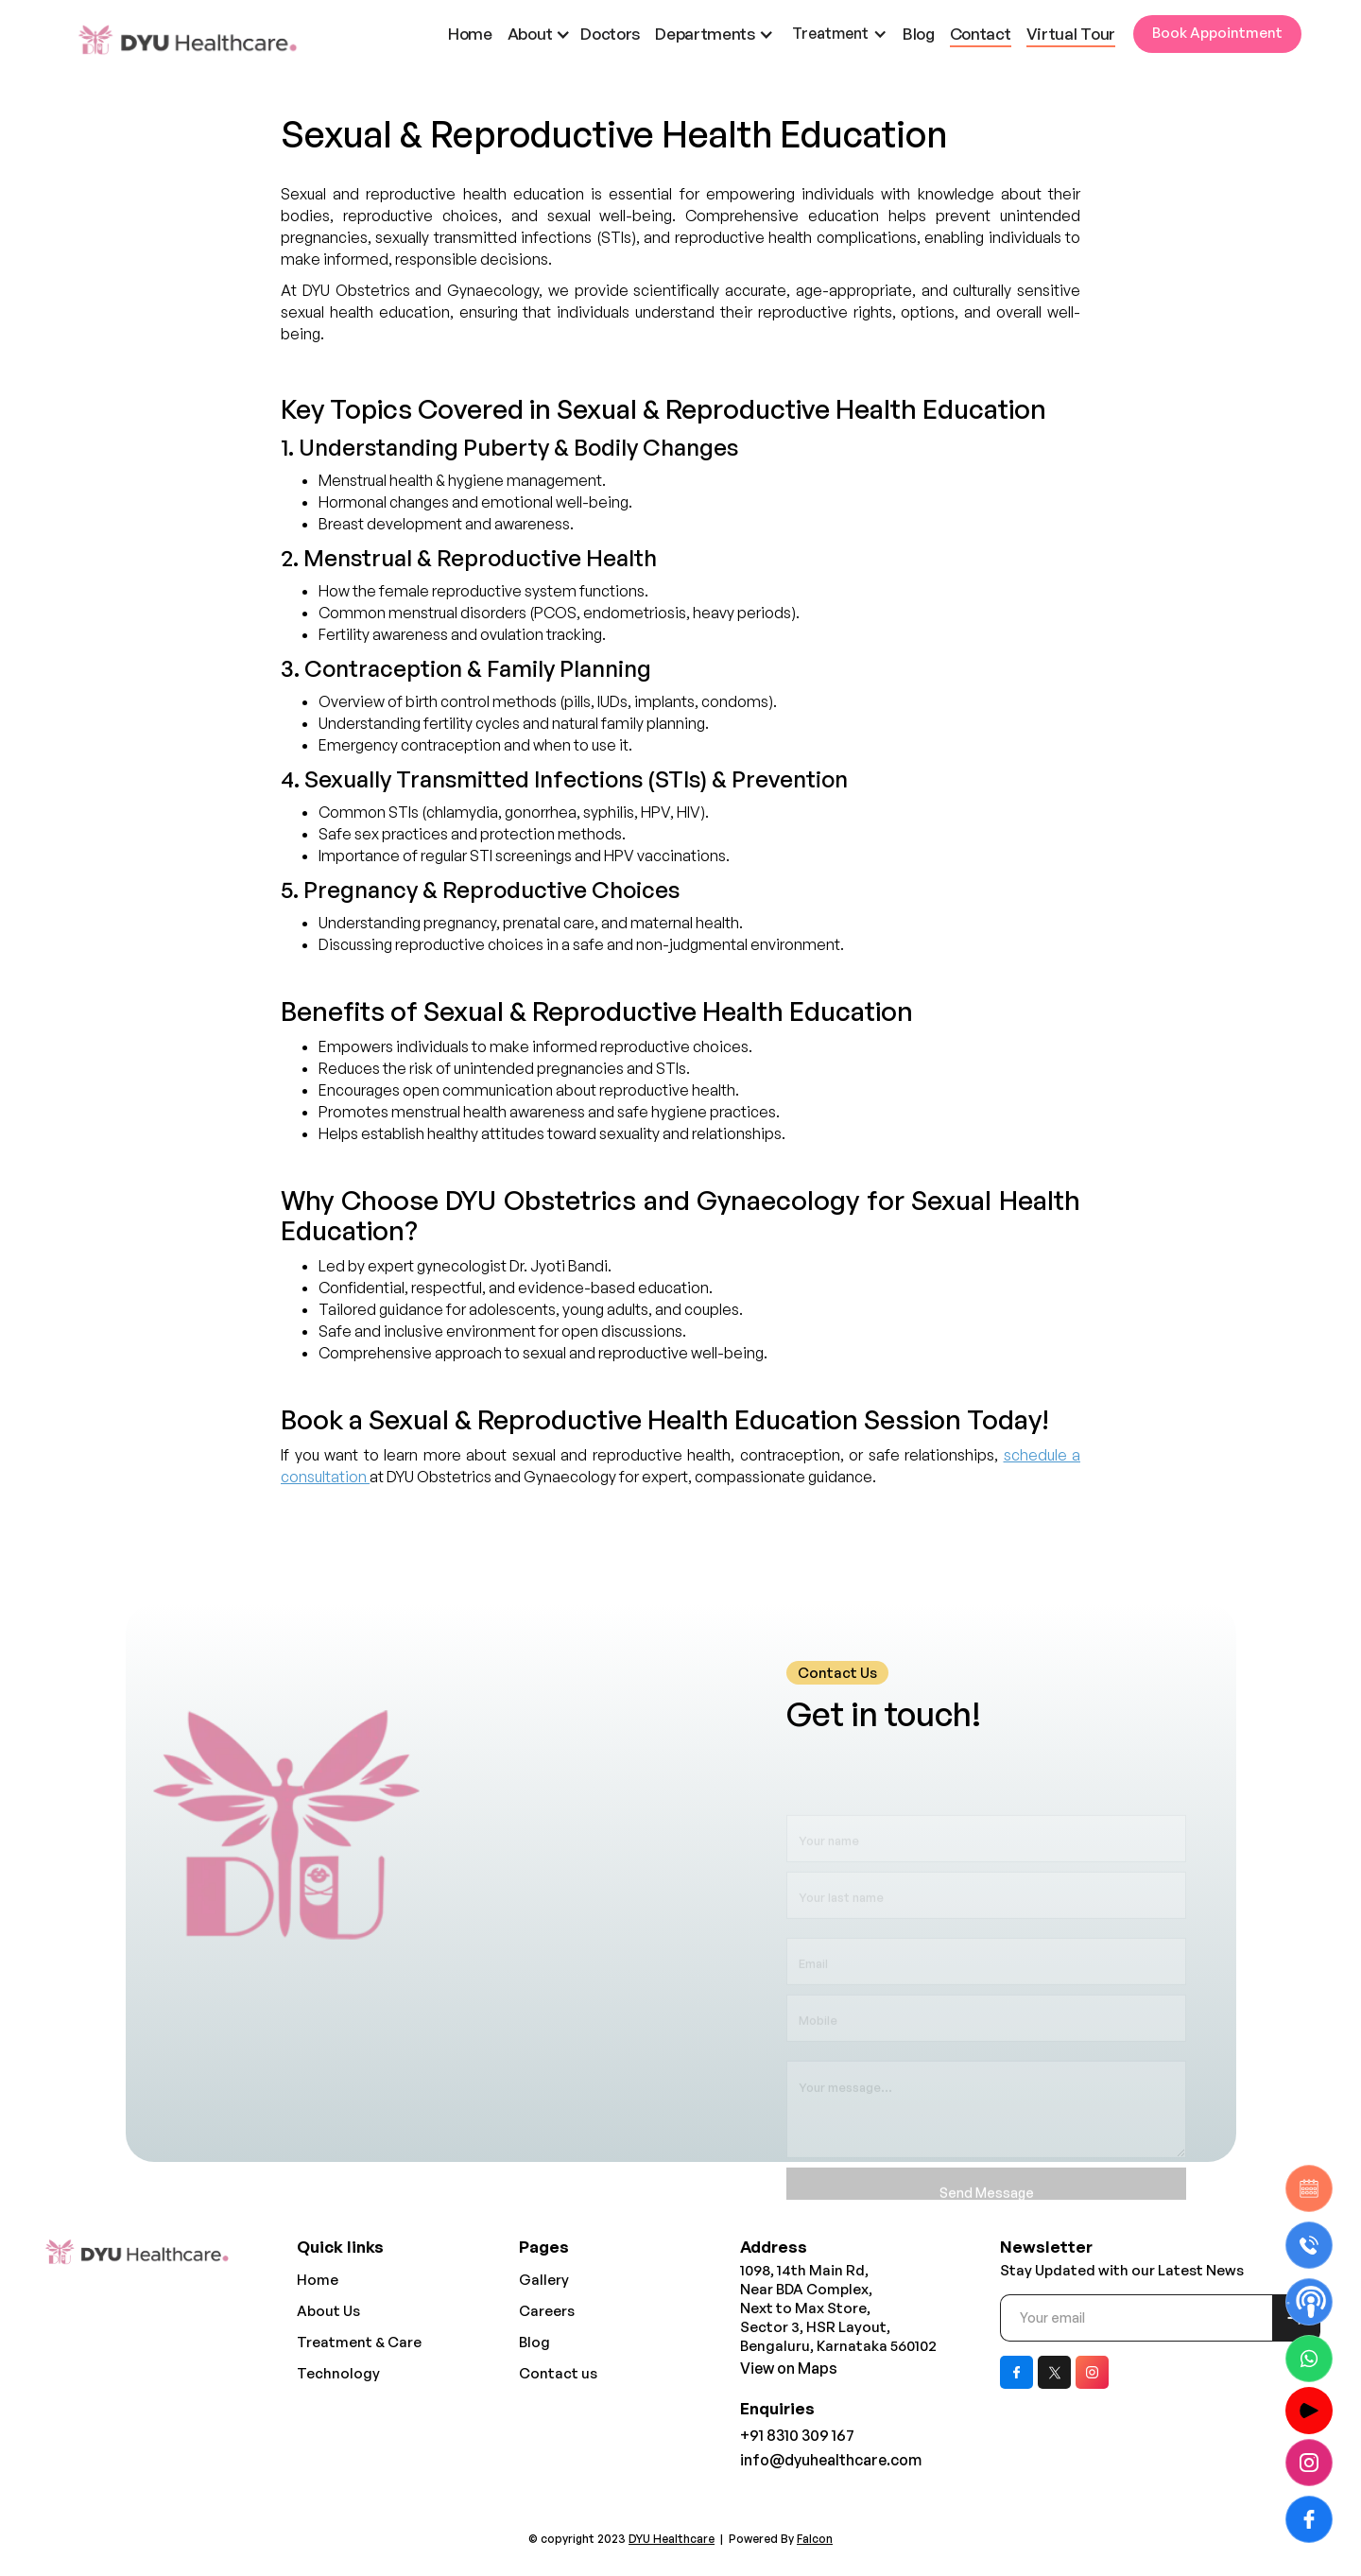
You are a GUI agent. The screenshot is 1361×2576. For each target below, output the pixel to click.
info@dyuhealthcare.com (831, 2459)
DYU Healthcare (672, 2539)
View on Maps (788, 2368)
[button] (544, 34)
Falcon (815, 2539)
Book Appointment (1217, 33)
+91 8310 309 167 (797, 2435)
